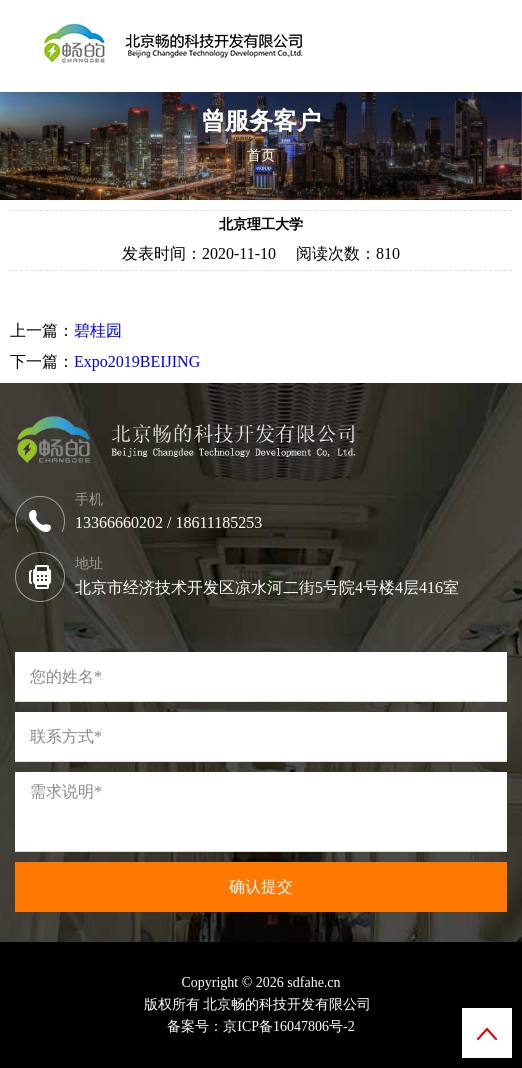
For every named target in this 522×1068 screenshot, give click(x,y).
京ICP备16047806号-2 (288, 1026)
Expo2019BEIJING (137, 361)
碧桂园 (98, 330)
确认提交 (261, 886)
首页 (261, 155)
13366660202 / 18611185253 (172, 522)
